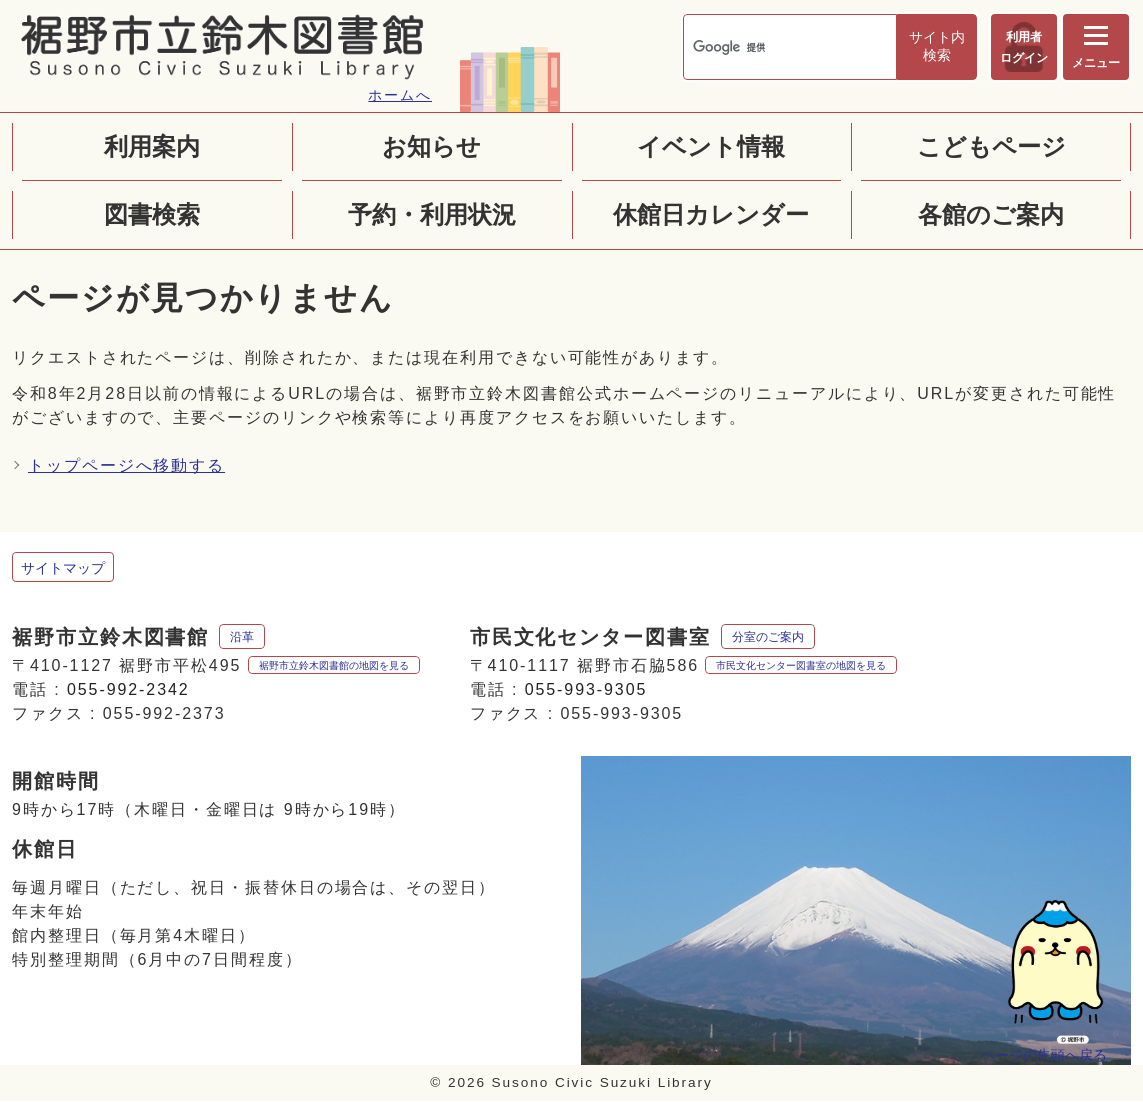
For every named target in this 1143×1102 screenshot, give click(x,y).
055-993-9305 (586, 689)
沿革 (242, 637)
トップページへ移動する (126, 465)
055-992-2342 (128, 689)
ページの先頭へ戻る (1044, 1054)
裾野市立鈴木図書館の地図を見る (334, 665)
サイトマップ (63, 568)
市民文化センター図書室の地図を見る (801, 665)
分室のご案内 (768, 637)
